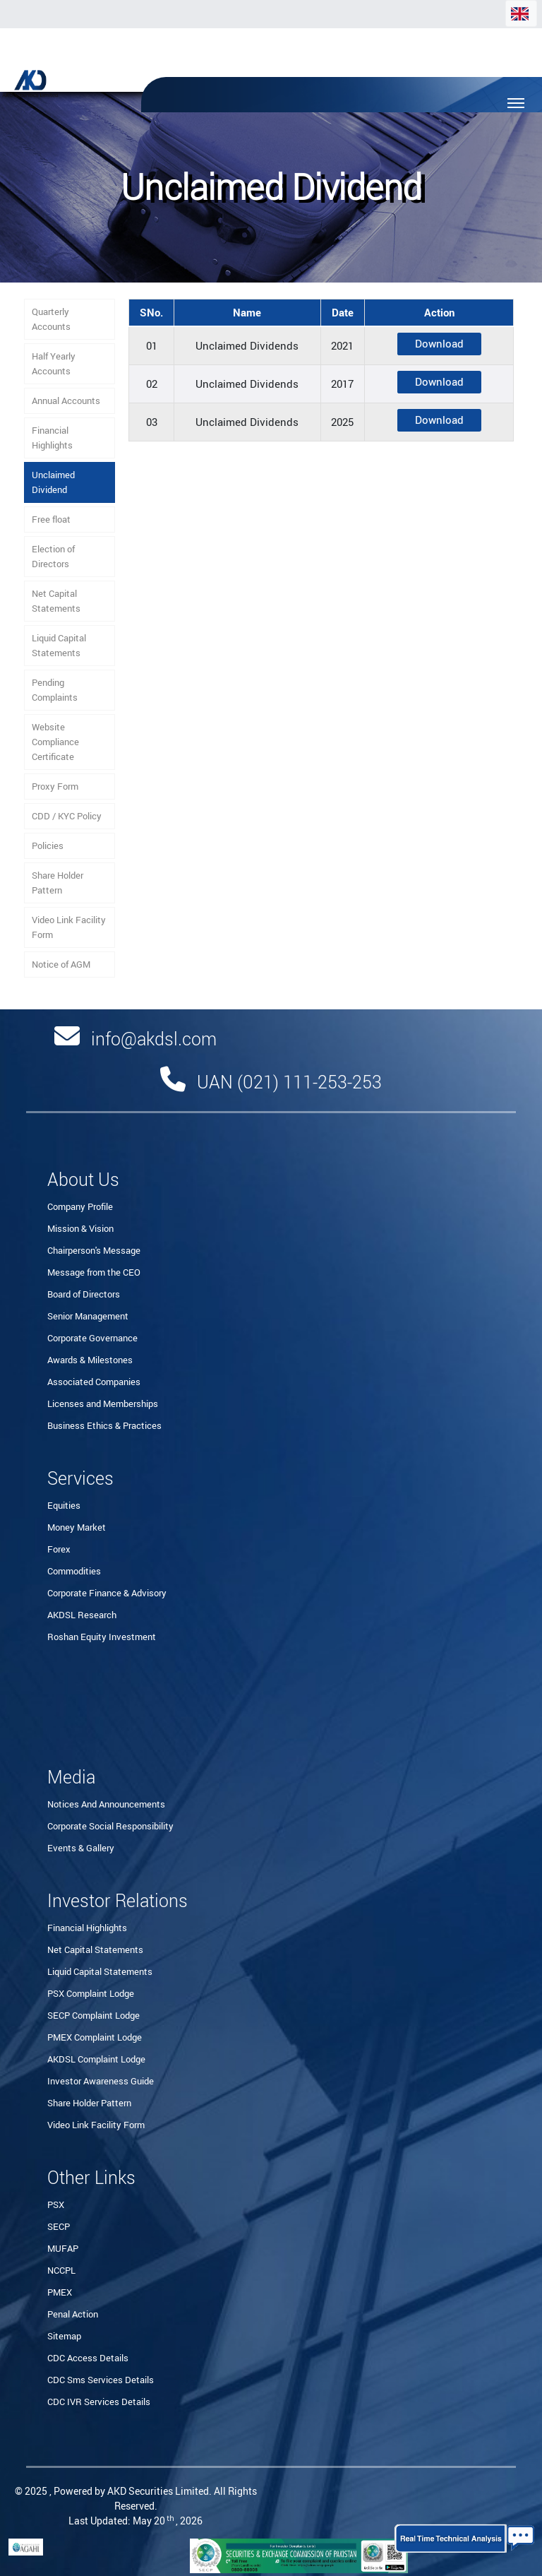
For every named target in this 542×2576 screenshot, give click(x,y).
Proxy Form (55, 786)
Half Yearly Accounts (54, 363)
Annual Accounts (66, 400)
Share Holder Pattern (57, 882)
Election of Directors (53, 556)
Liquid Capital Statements (59, 645)
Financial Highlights (52, 437)
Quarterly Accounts (51, 319)
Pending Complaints (55, 690)
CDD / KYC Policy (67, 815)
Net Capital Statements (56, 601)
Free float (51, 519)
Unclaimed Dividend (53, 482)
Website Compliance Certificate (55, 741)
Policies (48, 845)
